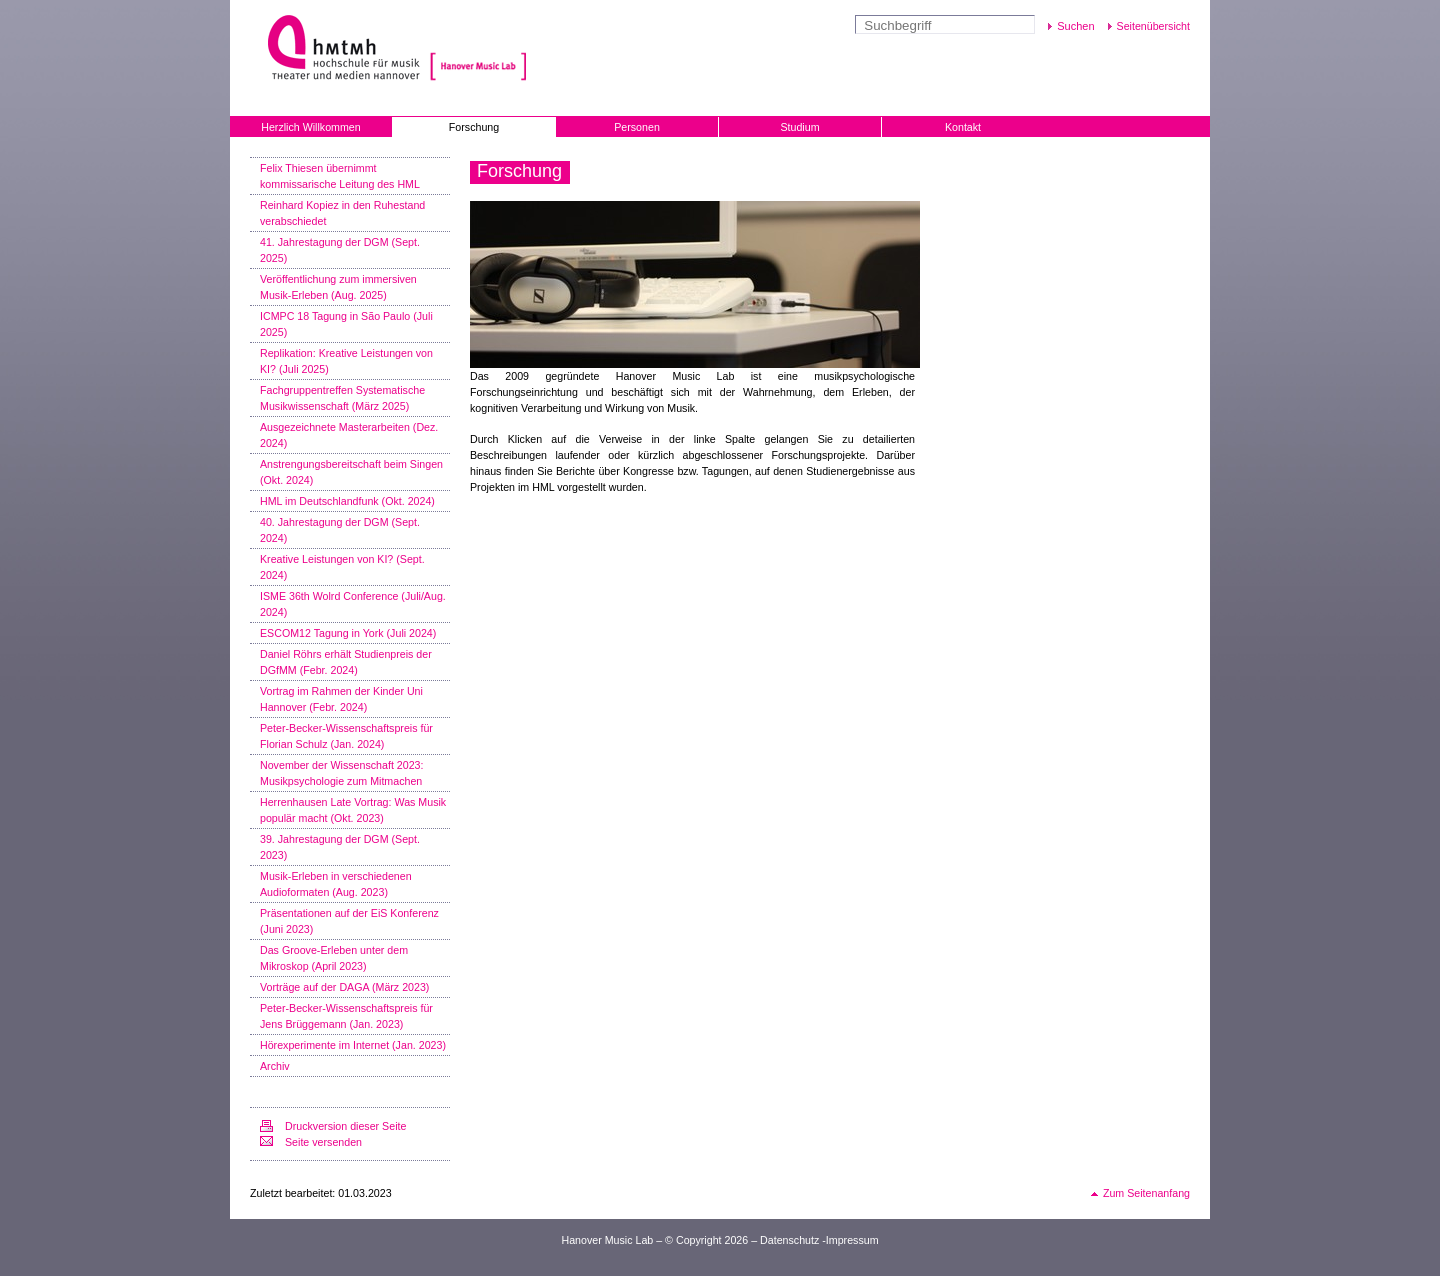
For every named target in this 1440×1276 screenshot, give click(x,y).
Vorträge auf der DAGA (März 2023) (344, 987)
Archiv (275, 1066)
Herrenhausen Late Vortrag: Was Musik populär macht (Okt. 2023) (353, 810)
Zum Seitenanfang (1146, 1193)
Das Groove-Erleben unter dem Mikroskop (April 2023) (334, 958)
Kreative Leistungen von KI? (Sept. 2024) (342, 567)
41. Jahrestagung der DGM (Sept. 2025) (340, 250)
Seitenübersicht (1153, 26)
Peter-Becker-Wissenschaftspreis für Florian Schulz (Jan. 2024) (346, 736)
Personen (637, 127)
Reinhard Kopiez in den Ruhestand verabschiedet (342, 213)
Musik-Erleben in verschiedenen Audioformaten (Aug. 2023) (336, 884)
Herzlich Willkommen (310, 127)
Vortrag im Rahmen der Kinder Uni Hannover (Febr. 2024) (341, 699)
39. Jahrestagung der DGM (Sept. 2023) (340, 847)
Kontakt (963, 127)
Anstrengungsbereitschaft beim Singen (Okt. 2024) (351, 472)
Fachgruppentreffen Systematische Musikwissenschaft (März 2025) (342, 398)
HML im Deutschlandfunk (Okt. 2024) (347, 501)
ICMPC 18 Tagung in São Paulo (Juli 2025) (346, 324)
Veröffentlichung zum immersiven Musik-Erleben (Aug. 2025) (338, 287)
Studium (799, 127)
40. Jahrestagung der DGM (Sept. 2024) (340, 530)
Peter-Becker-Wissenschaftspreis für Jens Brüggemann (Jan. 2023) (346, 1016)
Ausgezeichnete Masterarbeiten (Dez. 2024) (349, 435)
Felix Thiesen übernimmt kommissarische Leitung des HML (340, 176)
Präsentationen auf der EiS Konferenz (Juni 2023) (349, 921)
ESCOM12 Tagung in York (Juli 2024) (348, 633)
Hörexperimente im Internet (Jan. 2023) (353, 1045)
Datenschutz (789, 1240)
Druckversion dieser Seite (345, 1126)
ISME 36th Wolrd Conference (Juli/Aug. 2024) (353, 604)
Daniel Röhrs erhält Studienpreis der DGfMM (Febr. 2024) (346, 662)
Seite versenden (323, 1142)
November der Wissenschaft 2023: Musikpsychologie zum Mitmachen (341, 773)
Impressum (852, 1240)
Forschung (474, 127)
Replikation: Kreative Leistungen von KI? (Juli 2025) (346, 361)
